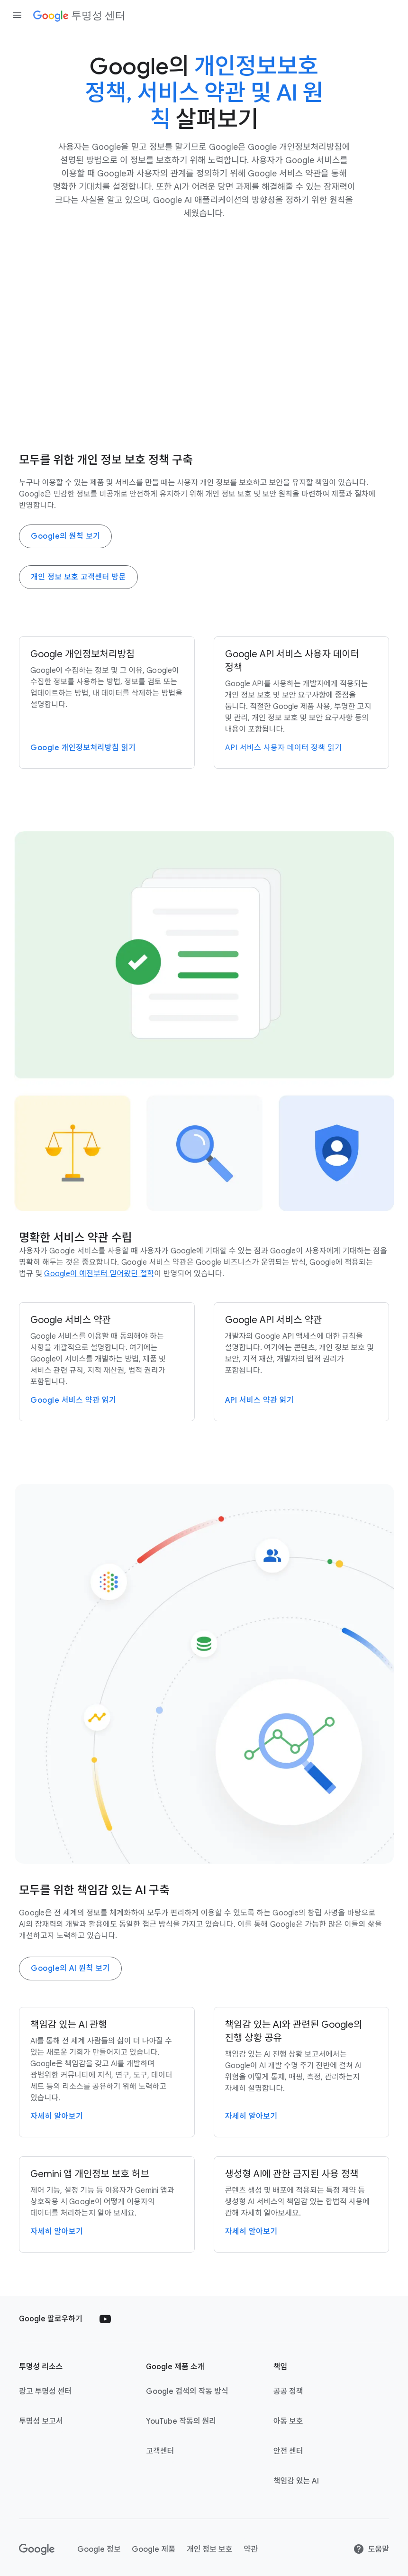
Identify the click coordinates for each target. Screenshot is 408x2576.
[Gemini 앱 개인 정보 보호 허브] (107, 2204)
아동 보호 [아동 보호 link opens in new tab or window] (288, 2421)
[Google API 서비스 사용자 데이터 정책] (302, 702)
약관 (250, 2549)
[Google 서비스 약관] (107, 1361)
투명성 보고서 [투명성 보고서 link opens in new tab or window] (41, 2421)
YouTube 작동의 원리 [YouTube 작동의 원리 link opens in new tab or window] (181, 2421)
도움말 (371, 2549)
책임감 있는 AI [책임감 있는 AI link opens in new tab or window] (296, 2481)
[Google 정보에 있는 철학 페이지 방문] (99, 1274)
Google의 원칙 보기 (65, 536)
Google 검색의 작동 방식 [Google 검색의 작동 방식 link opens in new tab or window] (187, 2391)
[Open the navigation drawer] (17, 15)
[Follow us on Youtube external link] (105, 2319)
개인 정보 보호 (209, 2549)
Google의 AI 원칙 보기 (70, 1968)
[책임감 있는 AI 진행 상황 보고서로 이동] (302, 2072)
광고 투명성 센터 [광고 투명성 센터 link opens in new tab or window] (45, 2391)
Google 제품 (153, 2549)
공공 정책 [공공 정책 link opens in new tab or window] (288, 2391)
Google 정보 (98, 2549)
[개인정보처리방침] (107, 702)
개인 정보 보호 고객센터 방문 (78, 577)
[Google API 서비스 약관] (302, 1361)
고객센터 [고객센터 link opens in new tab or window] (160, 2451)
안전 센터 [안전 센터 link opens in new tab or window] (288, 2451)
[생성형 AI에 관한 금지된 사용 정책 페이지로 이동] (302, 2204)
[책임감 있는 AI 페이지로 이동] (107, 2072)
